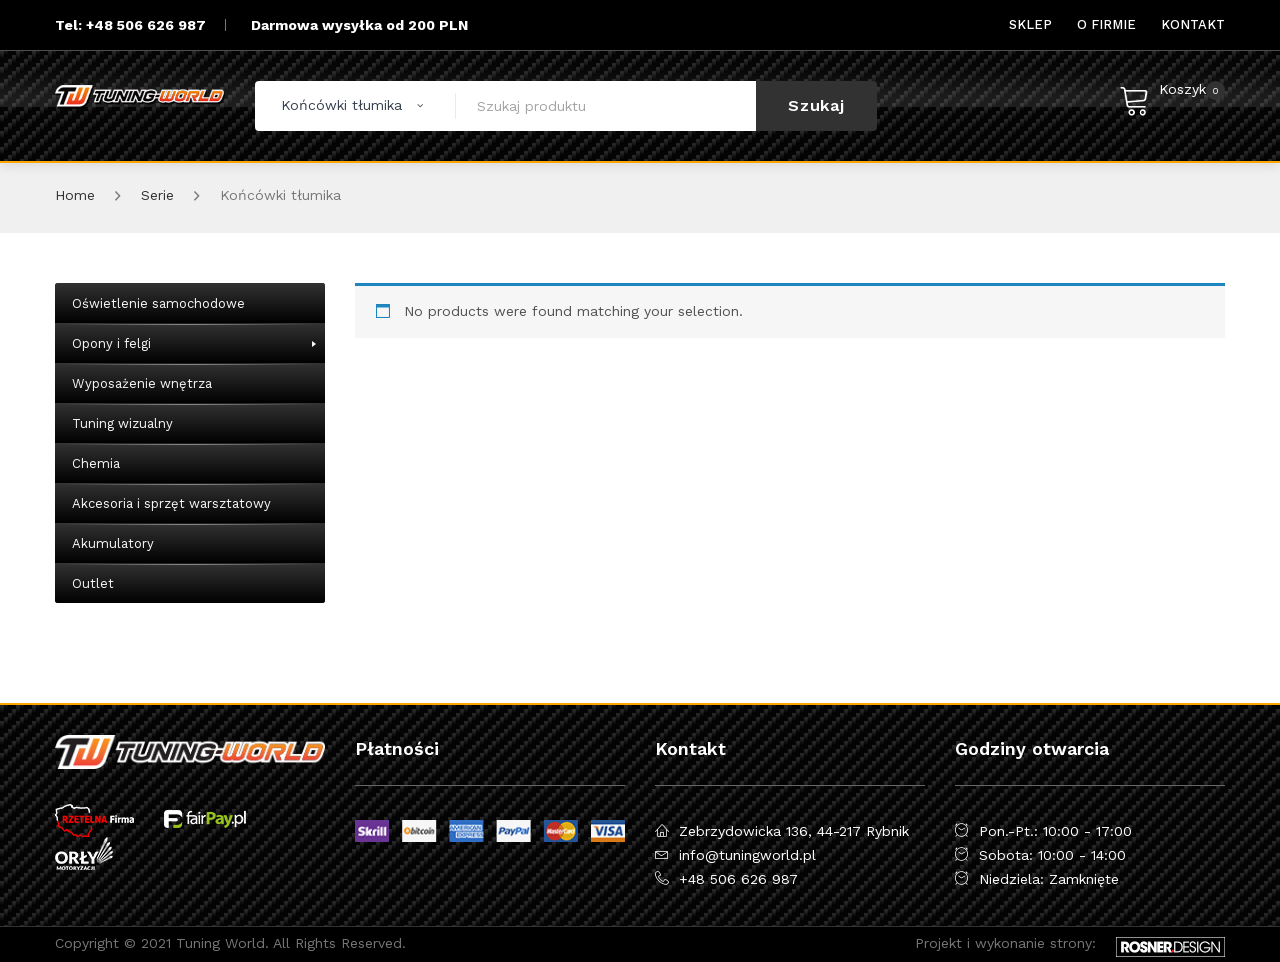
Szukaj (816, 105)
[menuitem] (1030, 25)
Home (75, 195)
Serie (157, 195)
